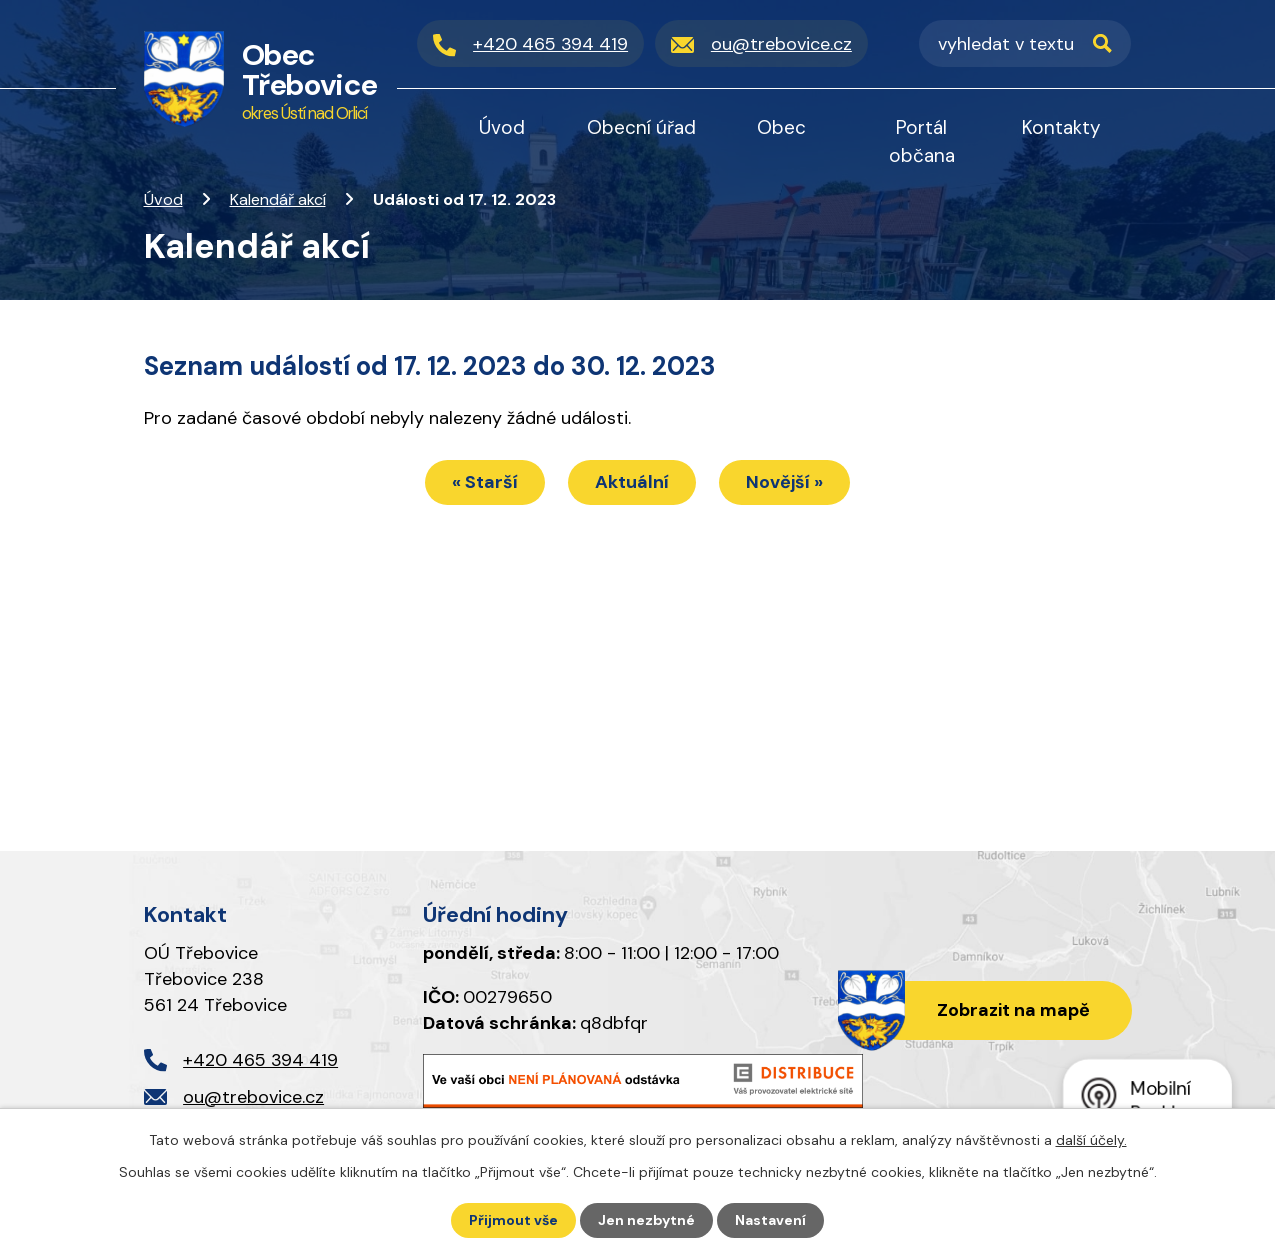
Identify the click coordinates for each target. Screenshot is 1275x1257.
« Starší (485, 482)
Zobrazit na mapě (1013, 1010)
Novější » (784, 482)
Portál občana (922, 141)
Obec (781, 127)
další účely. (1091, 1140)
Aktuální (632, 482)
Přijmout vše (513, 1220)
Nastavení (770, 1220)
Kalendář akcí (278, 199)
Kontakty (1061, 127)
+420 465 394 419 (260, 1060)
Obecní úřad (641, 127)
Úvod (163, 199)
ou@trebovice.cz (253, 1097)
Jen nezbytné (646, 1220)
